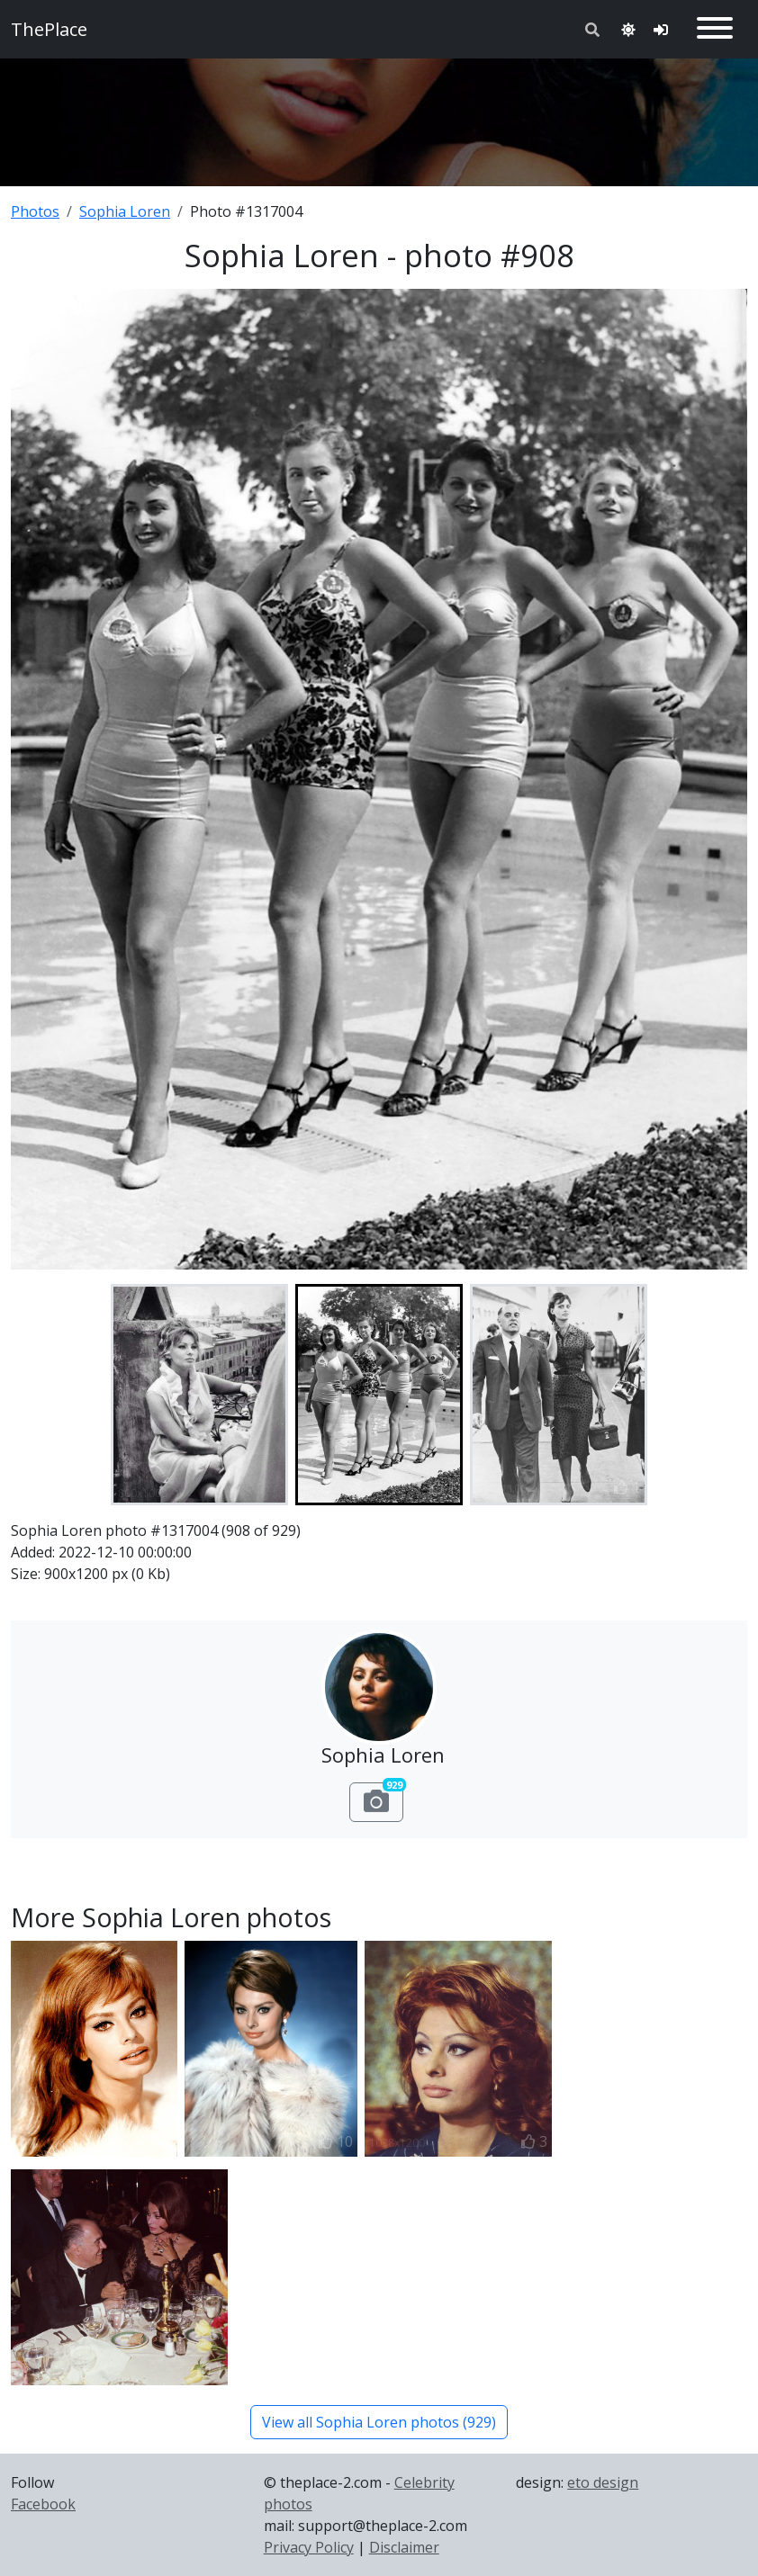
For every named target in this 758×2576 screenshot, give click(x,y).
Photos (35, 211)
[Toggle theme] (628, 29)
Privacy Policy (309, 2547)
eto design (602, 2482)
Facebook (43, 2504)
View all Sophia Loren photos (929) (379, 2422)
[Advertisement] (379, 118)
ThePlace (49, 29)
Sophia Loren (124, 211)
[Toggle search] (592, 29)
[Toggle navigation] (714, 29)
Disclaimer (404, 2547)
